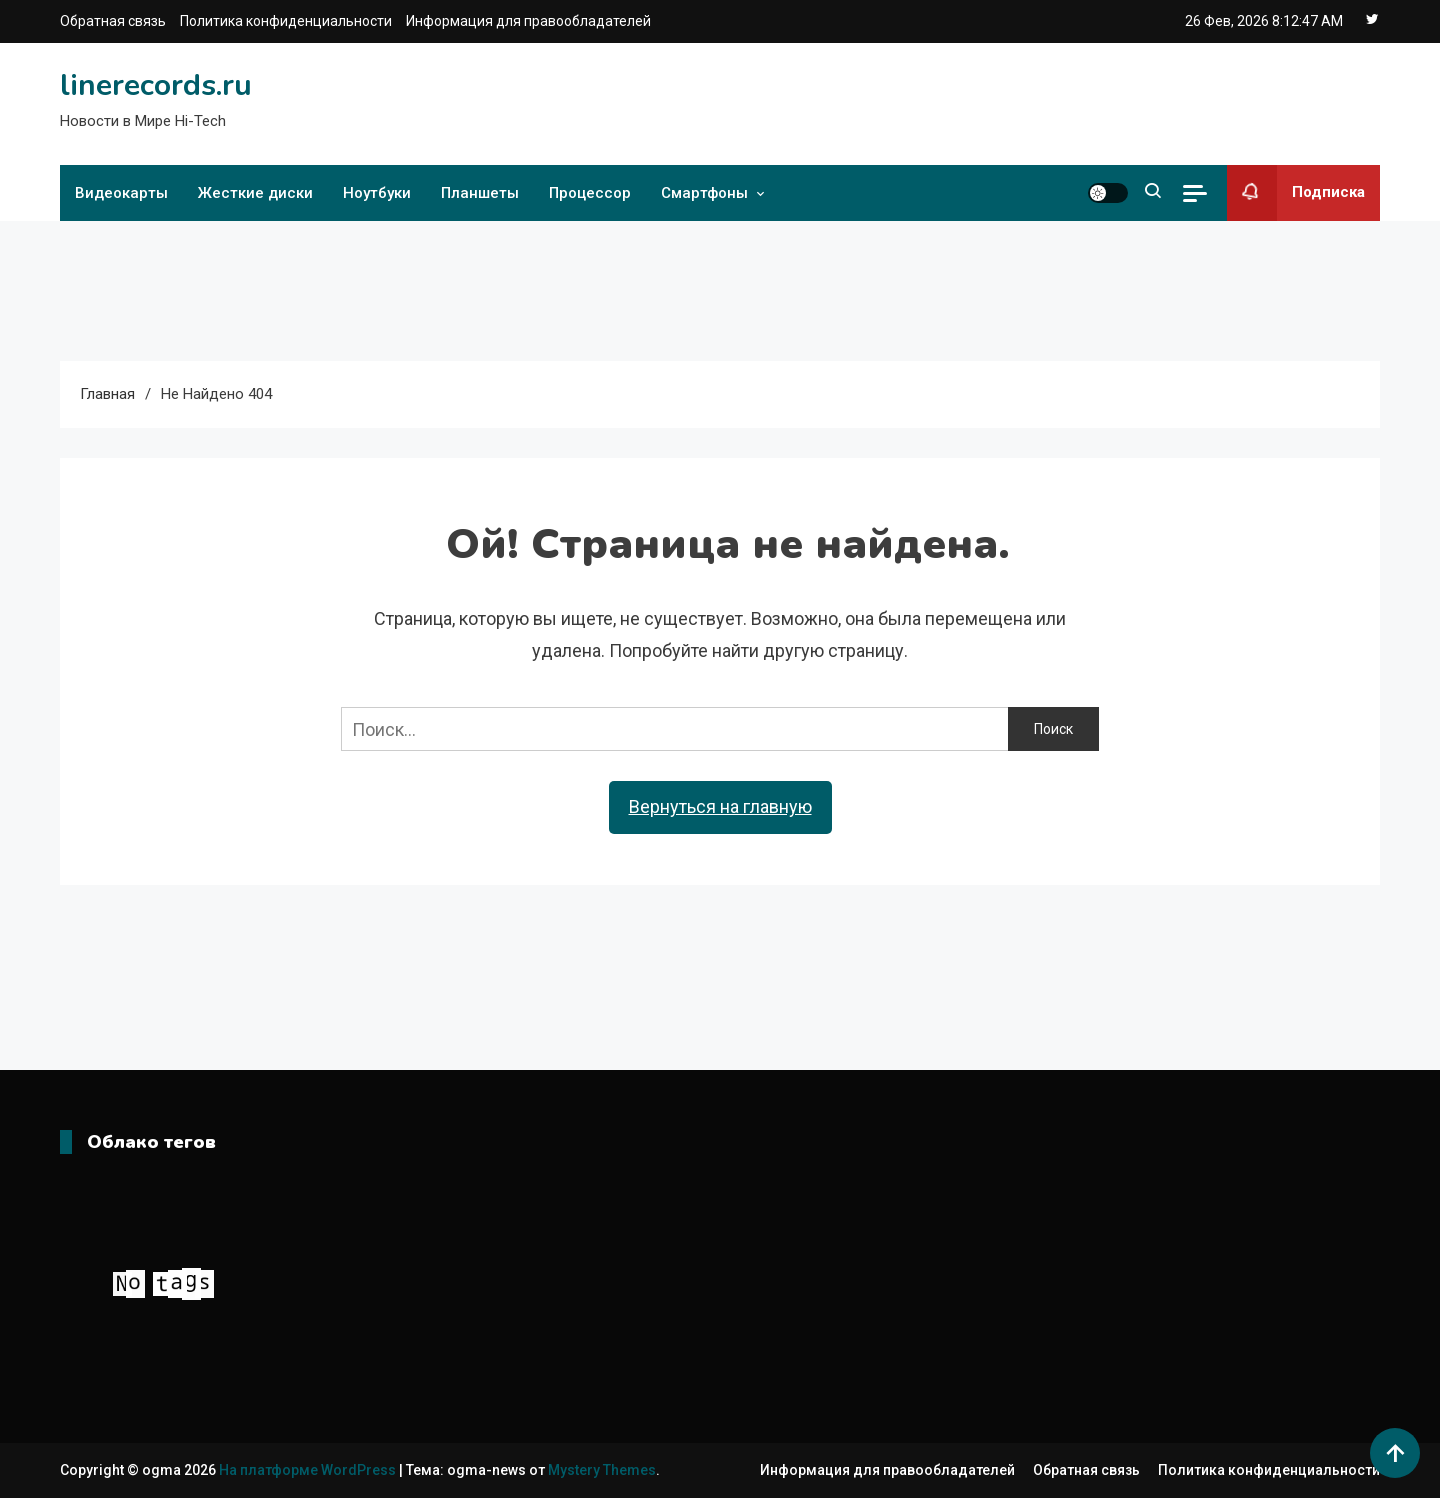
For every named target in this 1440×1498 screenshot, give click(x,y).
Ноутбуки (377, 193)
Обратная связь (113, 21)
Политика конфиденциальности (286, 21)
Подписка (1296, 193)
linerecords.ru (156, 85)
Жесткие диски (255, 193)
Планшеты (480, 193)
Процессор (590, 193)
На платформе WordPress (309, 1470)
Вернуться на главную (720, 806)
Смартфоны (704, 193)
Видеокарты (121, 193)
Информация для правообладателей (528, 21)
